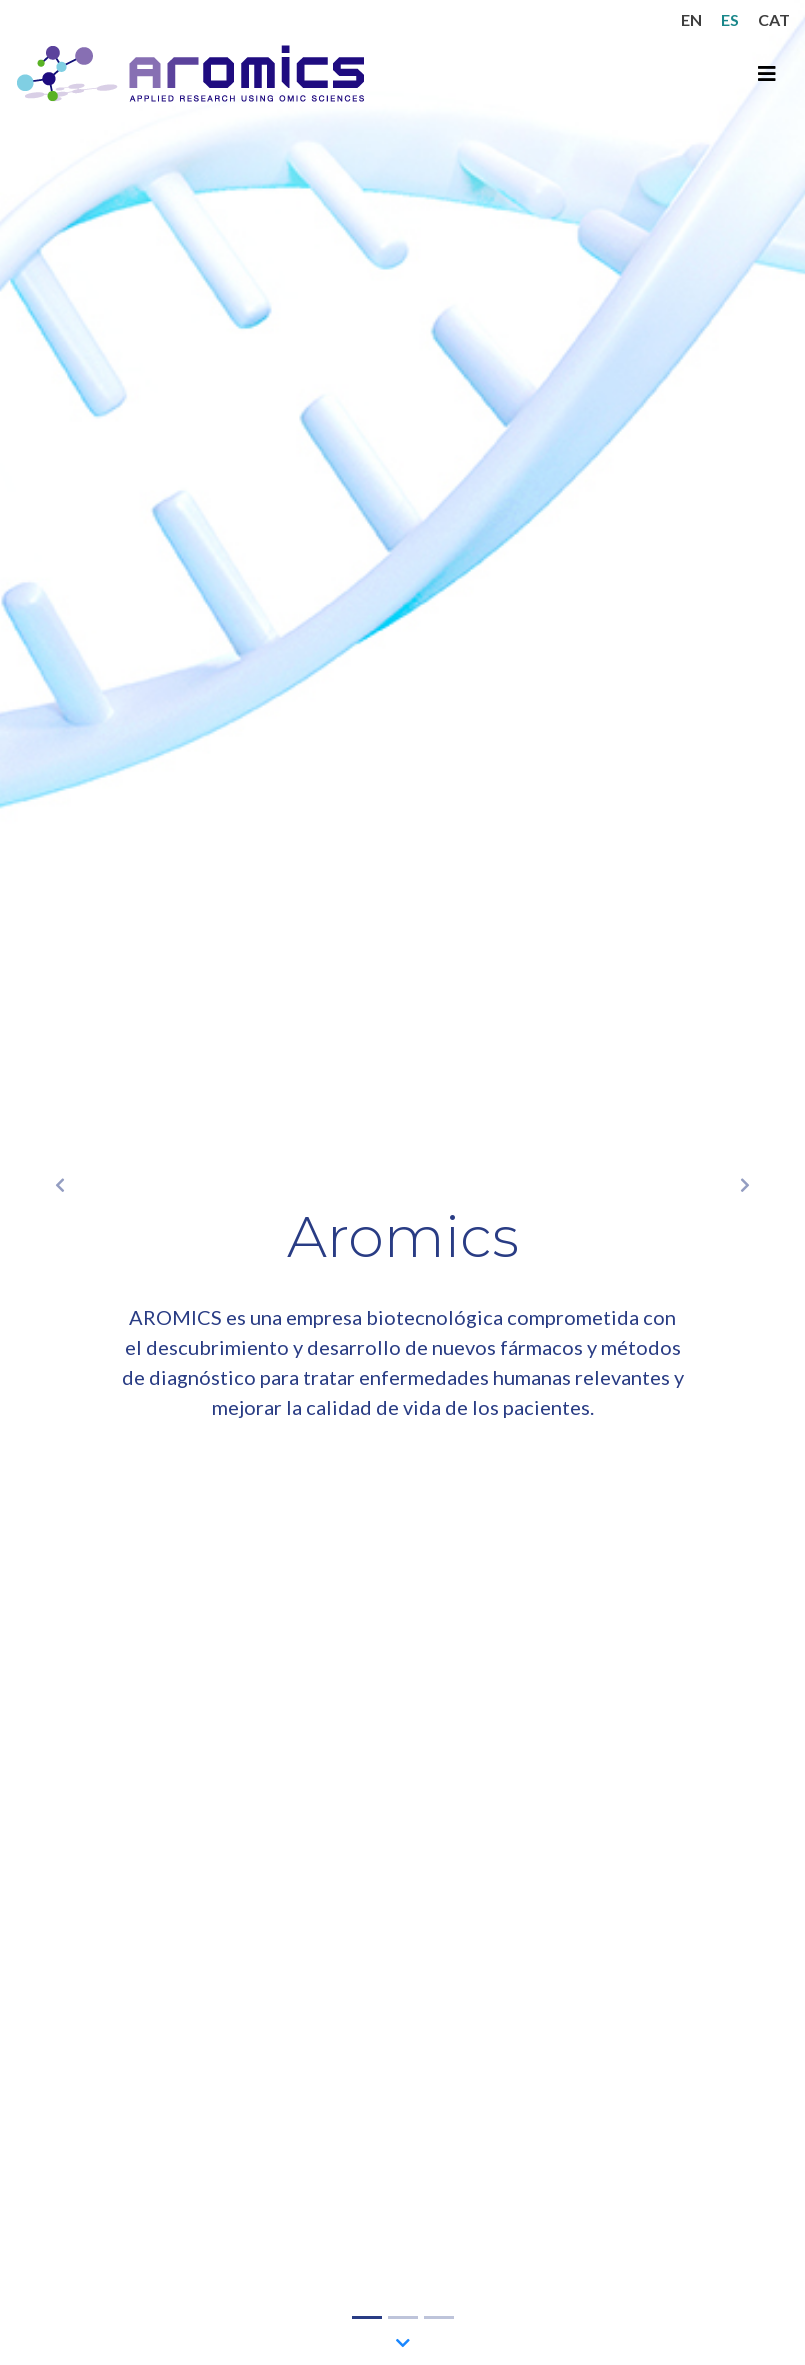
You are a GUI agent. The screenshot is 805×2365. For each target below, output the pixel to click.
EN (691, 19)
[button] (60, 1182)
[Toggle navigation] (767, 73)
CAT (774, 19)
